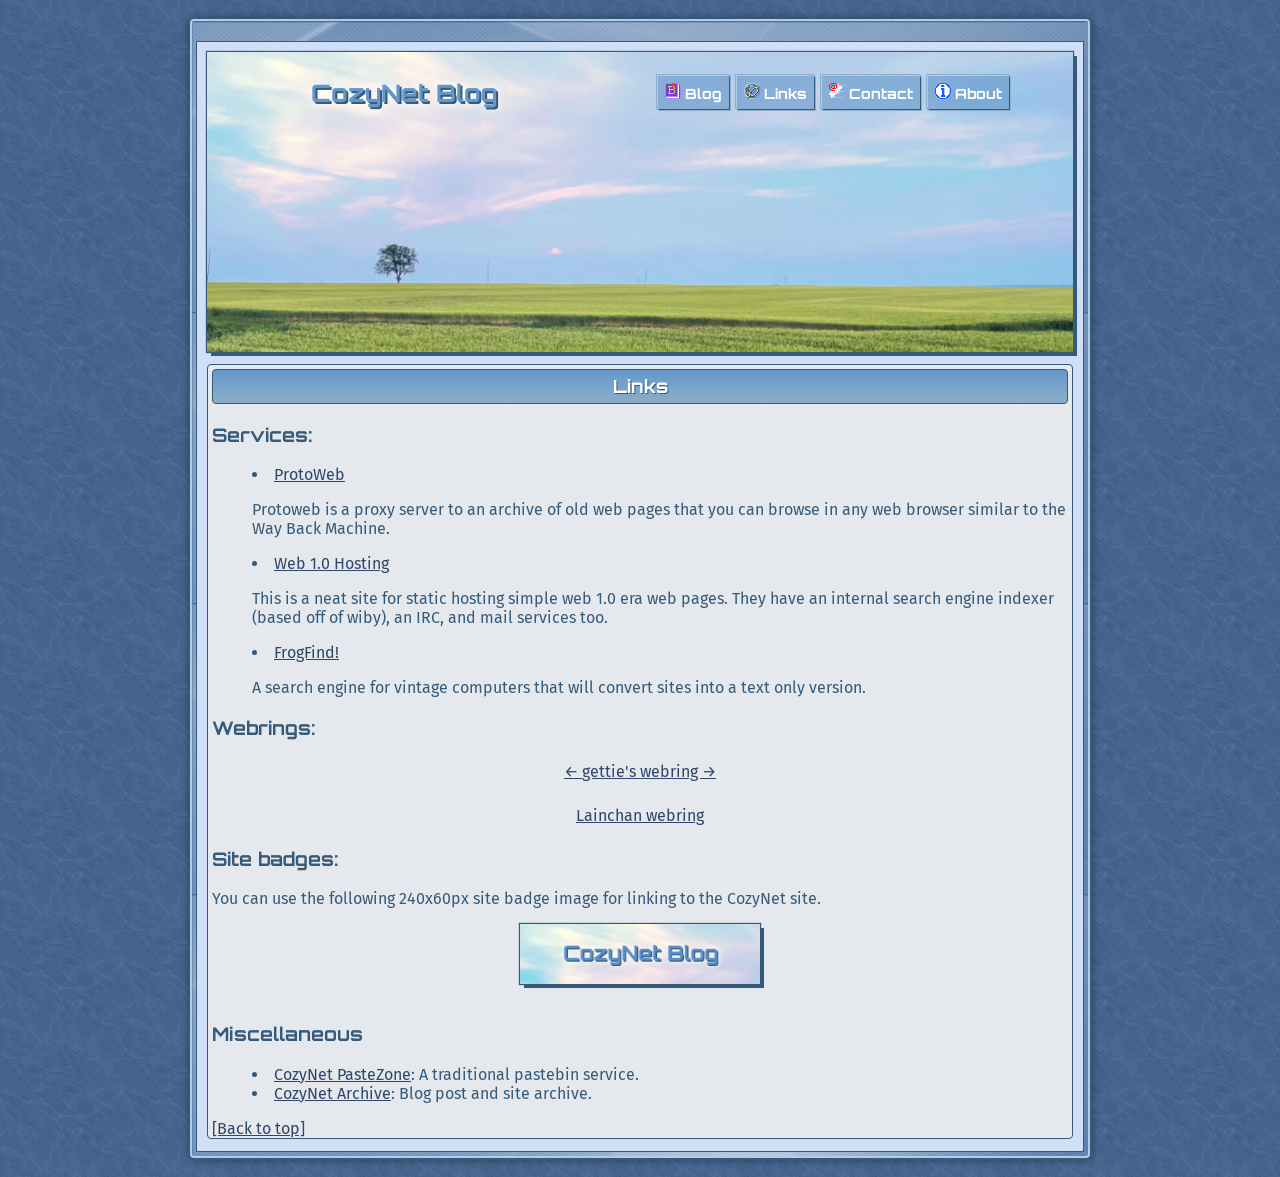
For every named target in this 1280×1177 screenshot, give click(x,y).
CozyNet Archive (332, 1093)
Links (775, 92)
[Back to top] (258, 1128)
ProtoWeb (309, 474)
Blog (693, 92)
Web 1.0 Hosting (331, 563)
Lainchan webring (640, 815)
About (968, 92)
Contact (871, 92)
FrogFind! (306, 652)
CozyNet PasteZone (342, 1074)
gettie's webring (642, 771)
